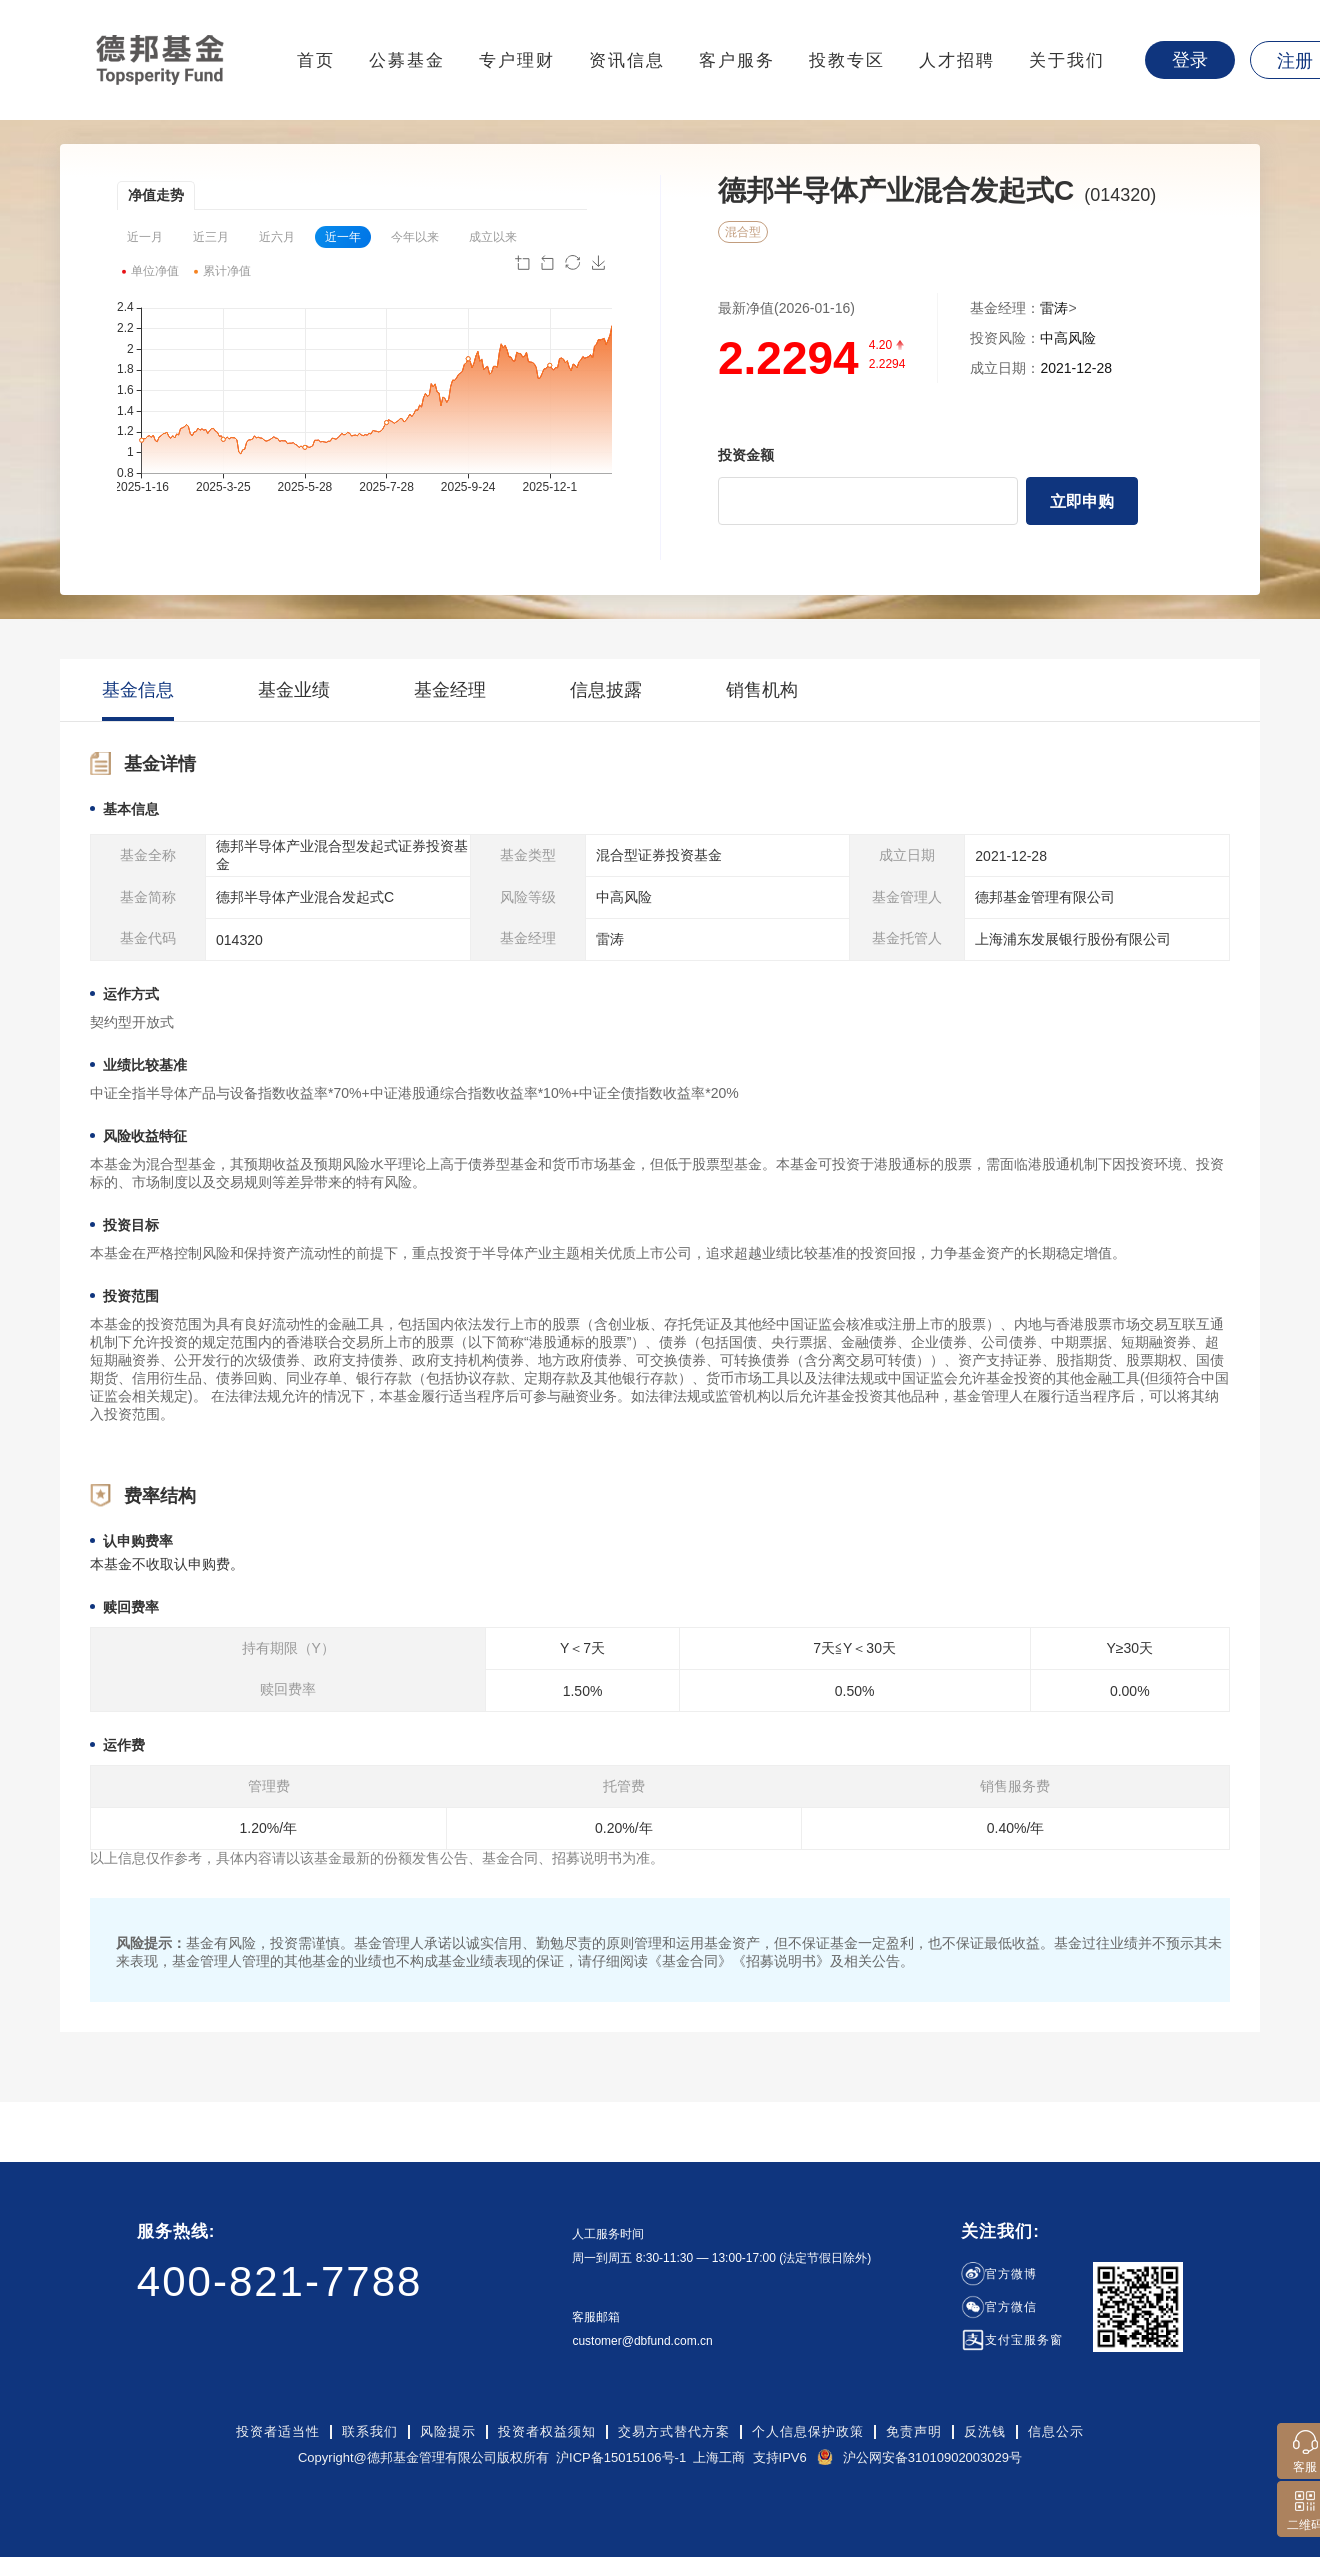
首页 (316, 60)
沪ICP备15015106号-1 (621, 2457)
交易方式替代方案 (674, 2432)
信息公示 (1056, 2432)
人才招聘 (957, 60)
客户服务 (737, 60)
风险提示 (448, 2432)
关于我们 (1067, 60)
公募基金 (407, 60)
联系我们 (370, 2432)
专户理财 (517, 60)
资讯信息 (627, 60)
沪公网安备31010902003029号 (932, 2457)
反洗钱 (985, 2432)
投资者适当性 (278, 2432)
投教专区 (847, 60)
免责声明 (914, 2432)
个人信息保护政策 (808, 2432)
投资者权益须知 (547, 2432)
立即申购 (1082, 501)
